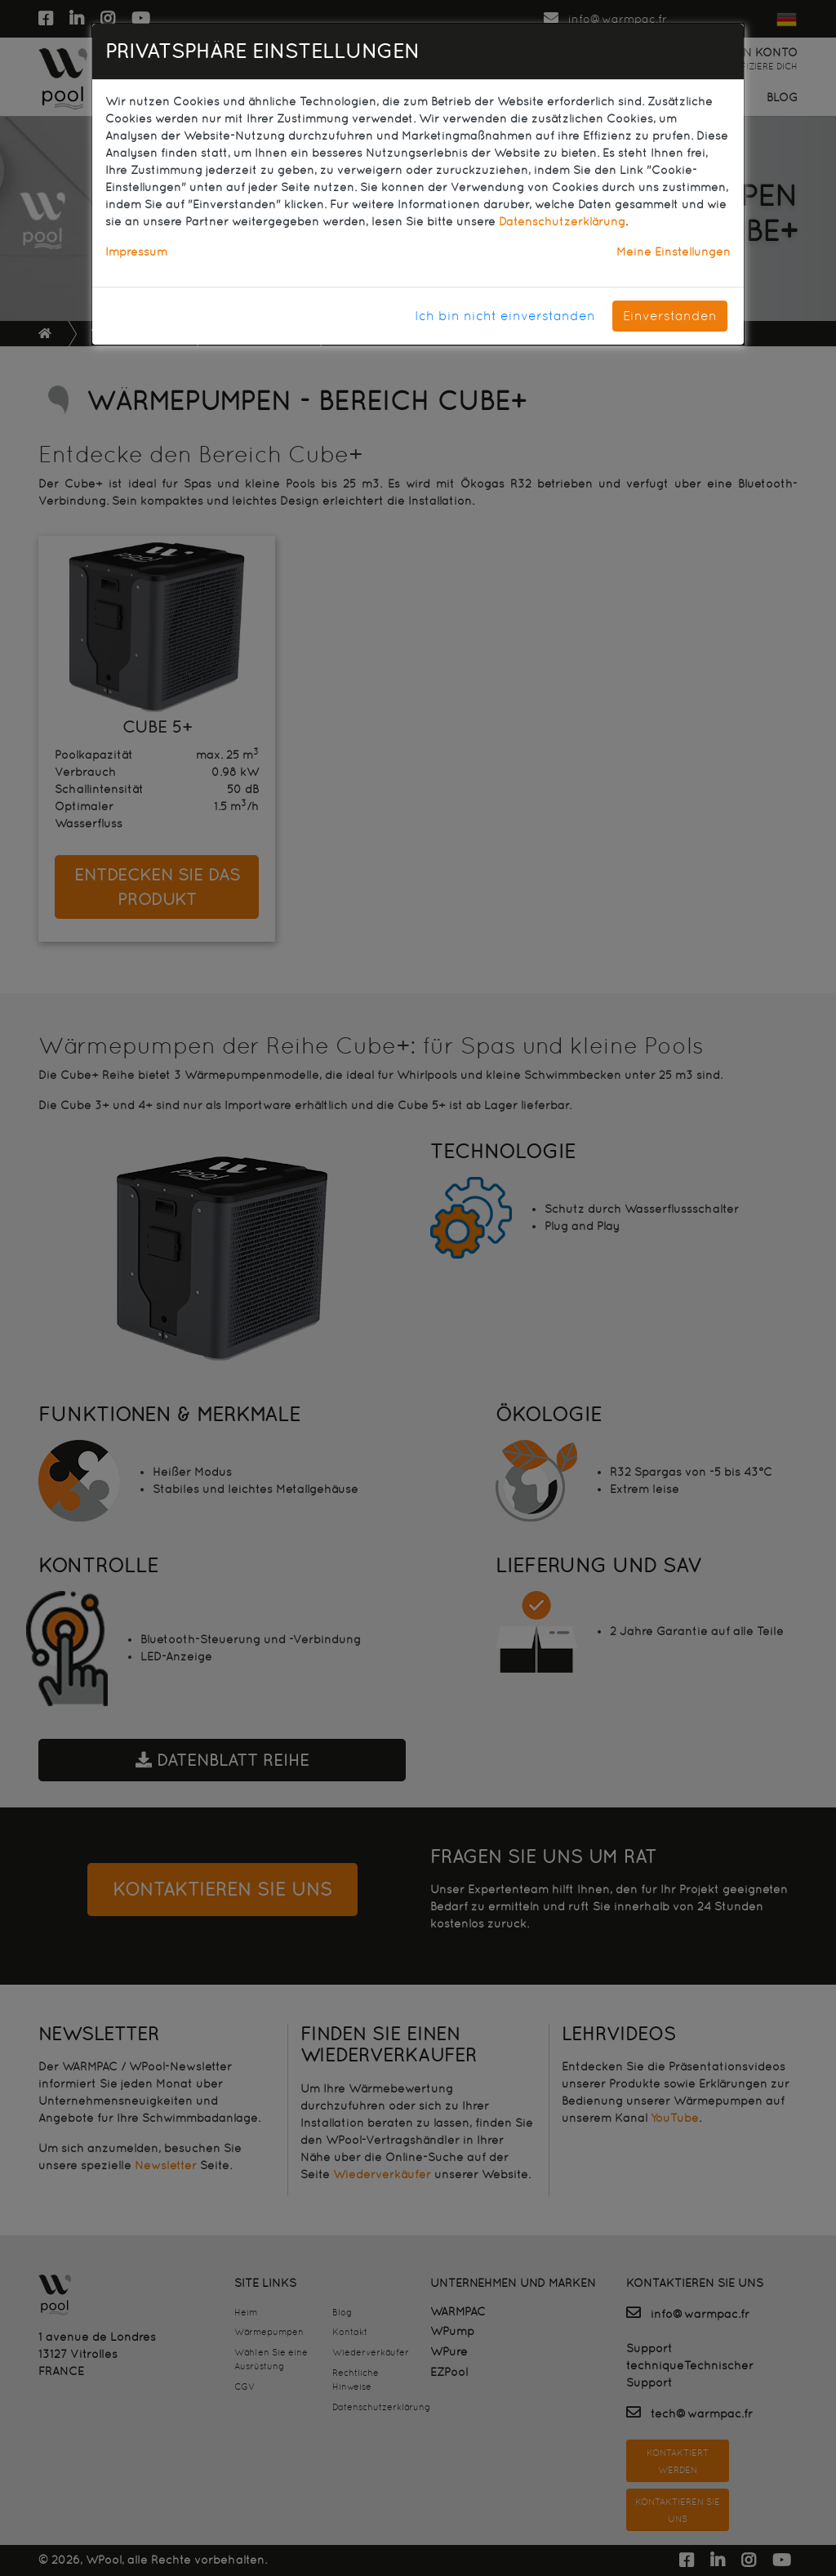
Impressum (136, 251)
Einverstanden (670, 315)
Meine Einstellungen (673, 251)
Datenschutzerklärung (562, 221)
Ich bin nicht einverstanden (505, 315)
